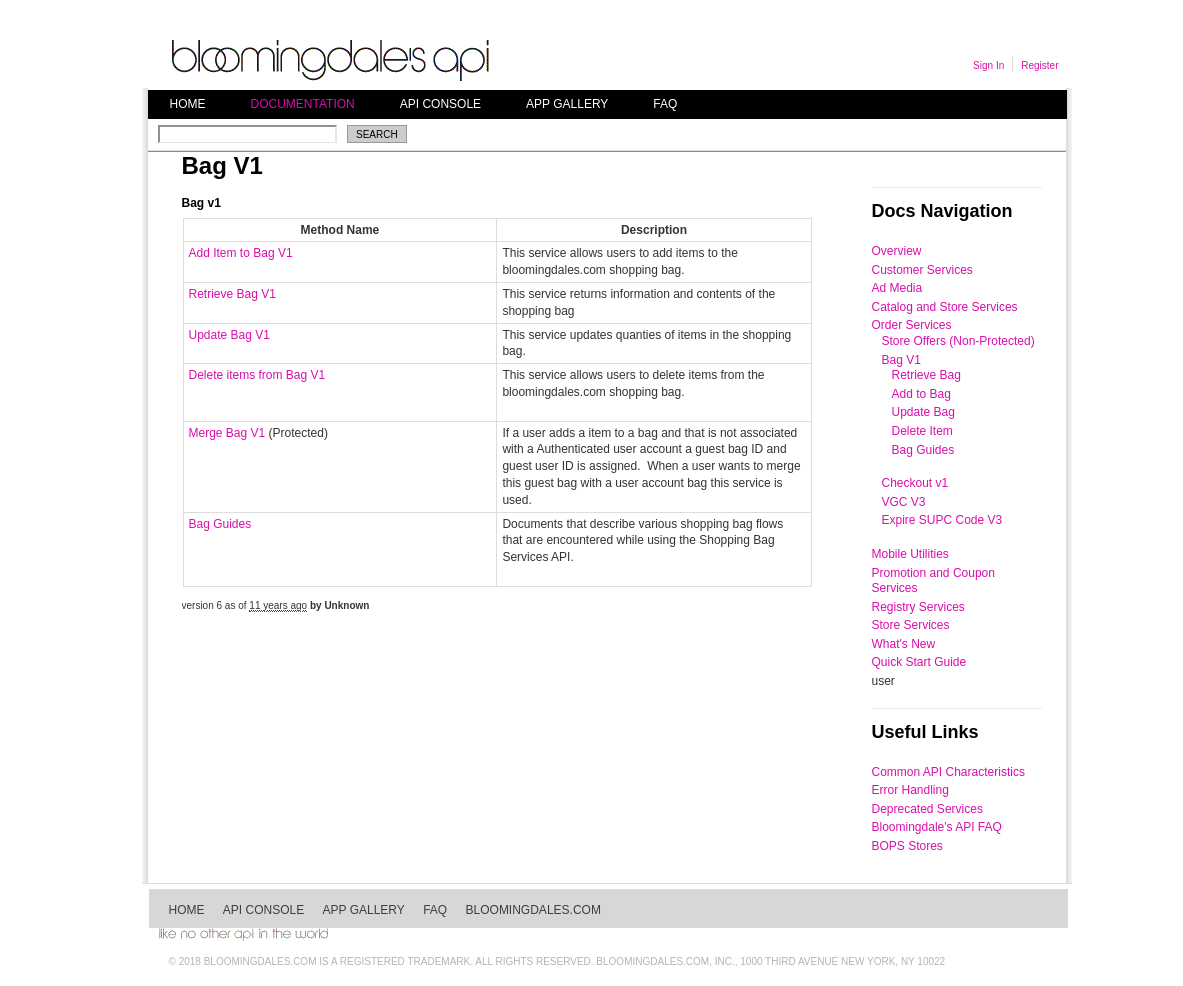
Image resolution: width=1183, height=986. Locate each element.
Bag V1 (901, 360)
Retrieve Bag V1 (232, 294)
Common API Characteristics (948, 772)
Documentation (303, 104)
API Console (440, 104)
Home (188, 104)
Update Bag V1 (229, 335)
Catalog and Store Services (945, 307)
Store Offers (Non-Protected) (958, 341)
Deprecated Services (927, 809)
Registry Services (918, 607)
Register (1039, 65)
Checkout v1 (915, 483)
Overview (897, 251)
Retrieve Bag (926, 375)
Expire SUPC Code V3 (942, 520)
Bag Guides (220, 524)
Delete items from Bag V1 (257, 375)
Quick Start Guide (919, 662)
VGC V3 (904, 502)
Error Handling (910, 790)
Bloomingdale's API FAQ (937, 827)
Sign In (988, 65)
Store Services (911, 625)
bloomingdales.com (533, 910)
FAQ (665, 104)
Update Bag (923, 412)
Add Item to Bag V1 (241, 253)
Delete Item (922, 431)
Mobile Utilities (910, 554)
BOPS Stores (907, 846)
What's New (904, 644)
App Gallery (567, 104)
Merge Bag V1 (227, 433)
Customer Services (922, 270)
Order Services (912, 325)
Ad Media (897, 288)
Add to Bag (921, 394)
